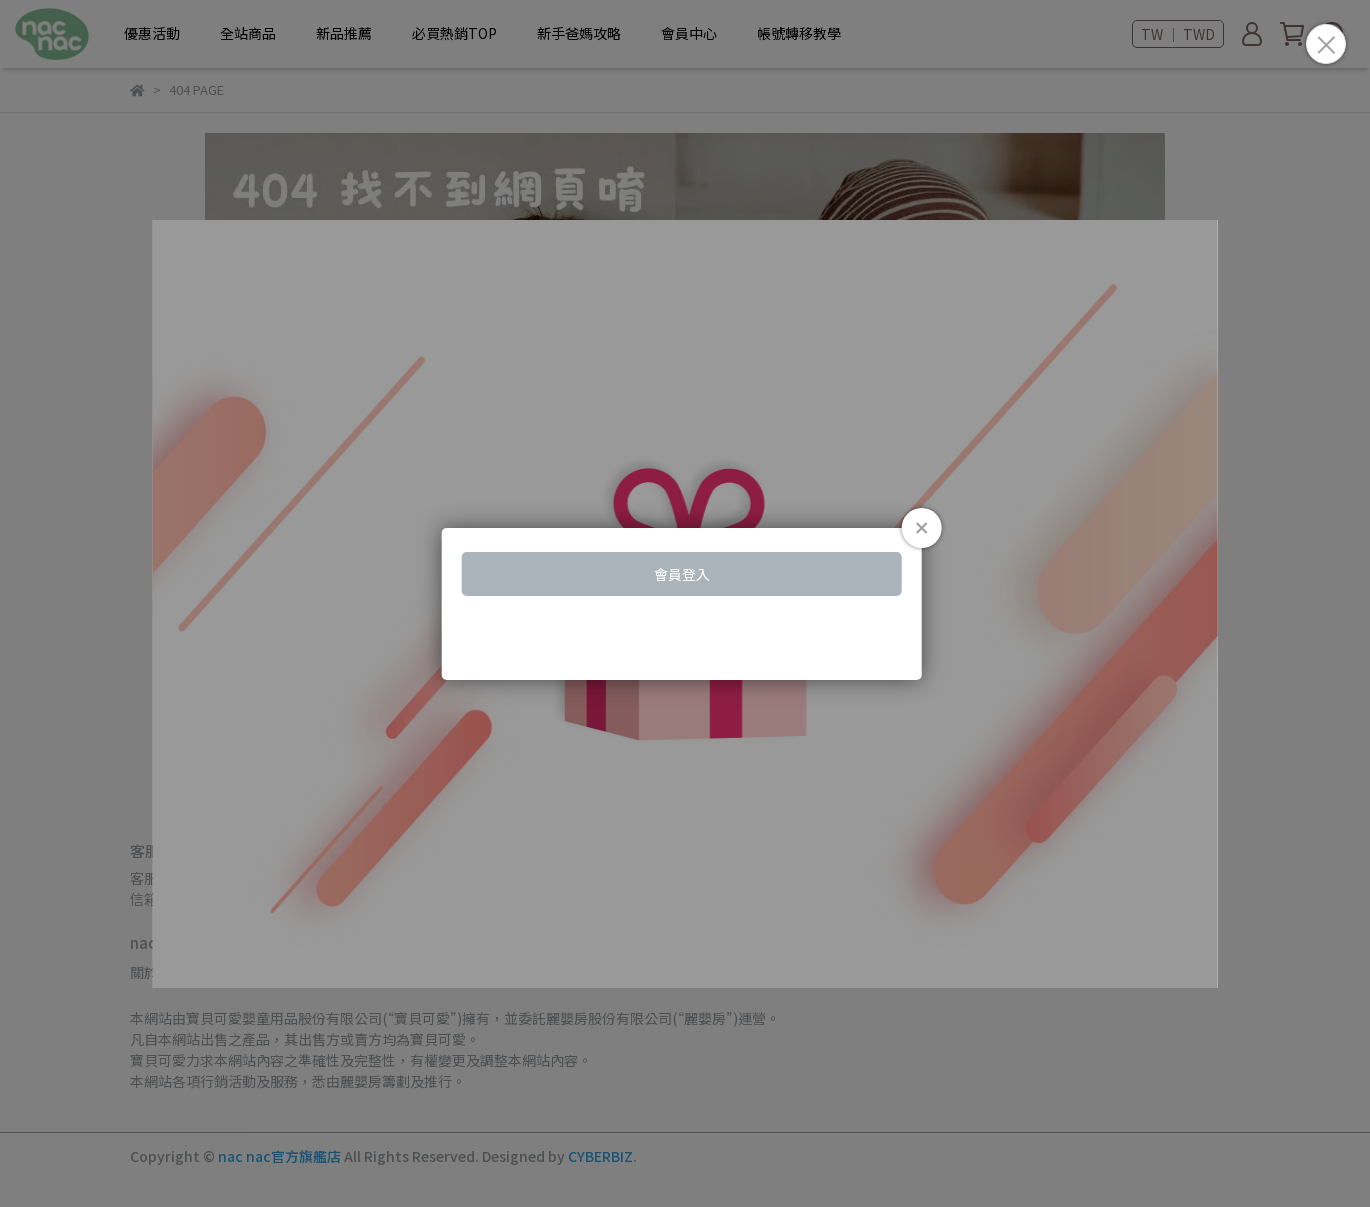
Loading (685, 604)
